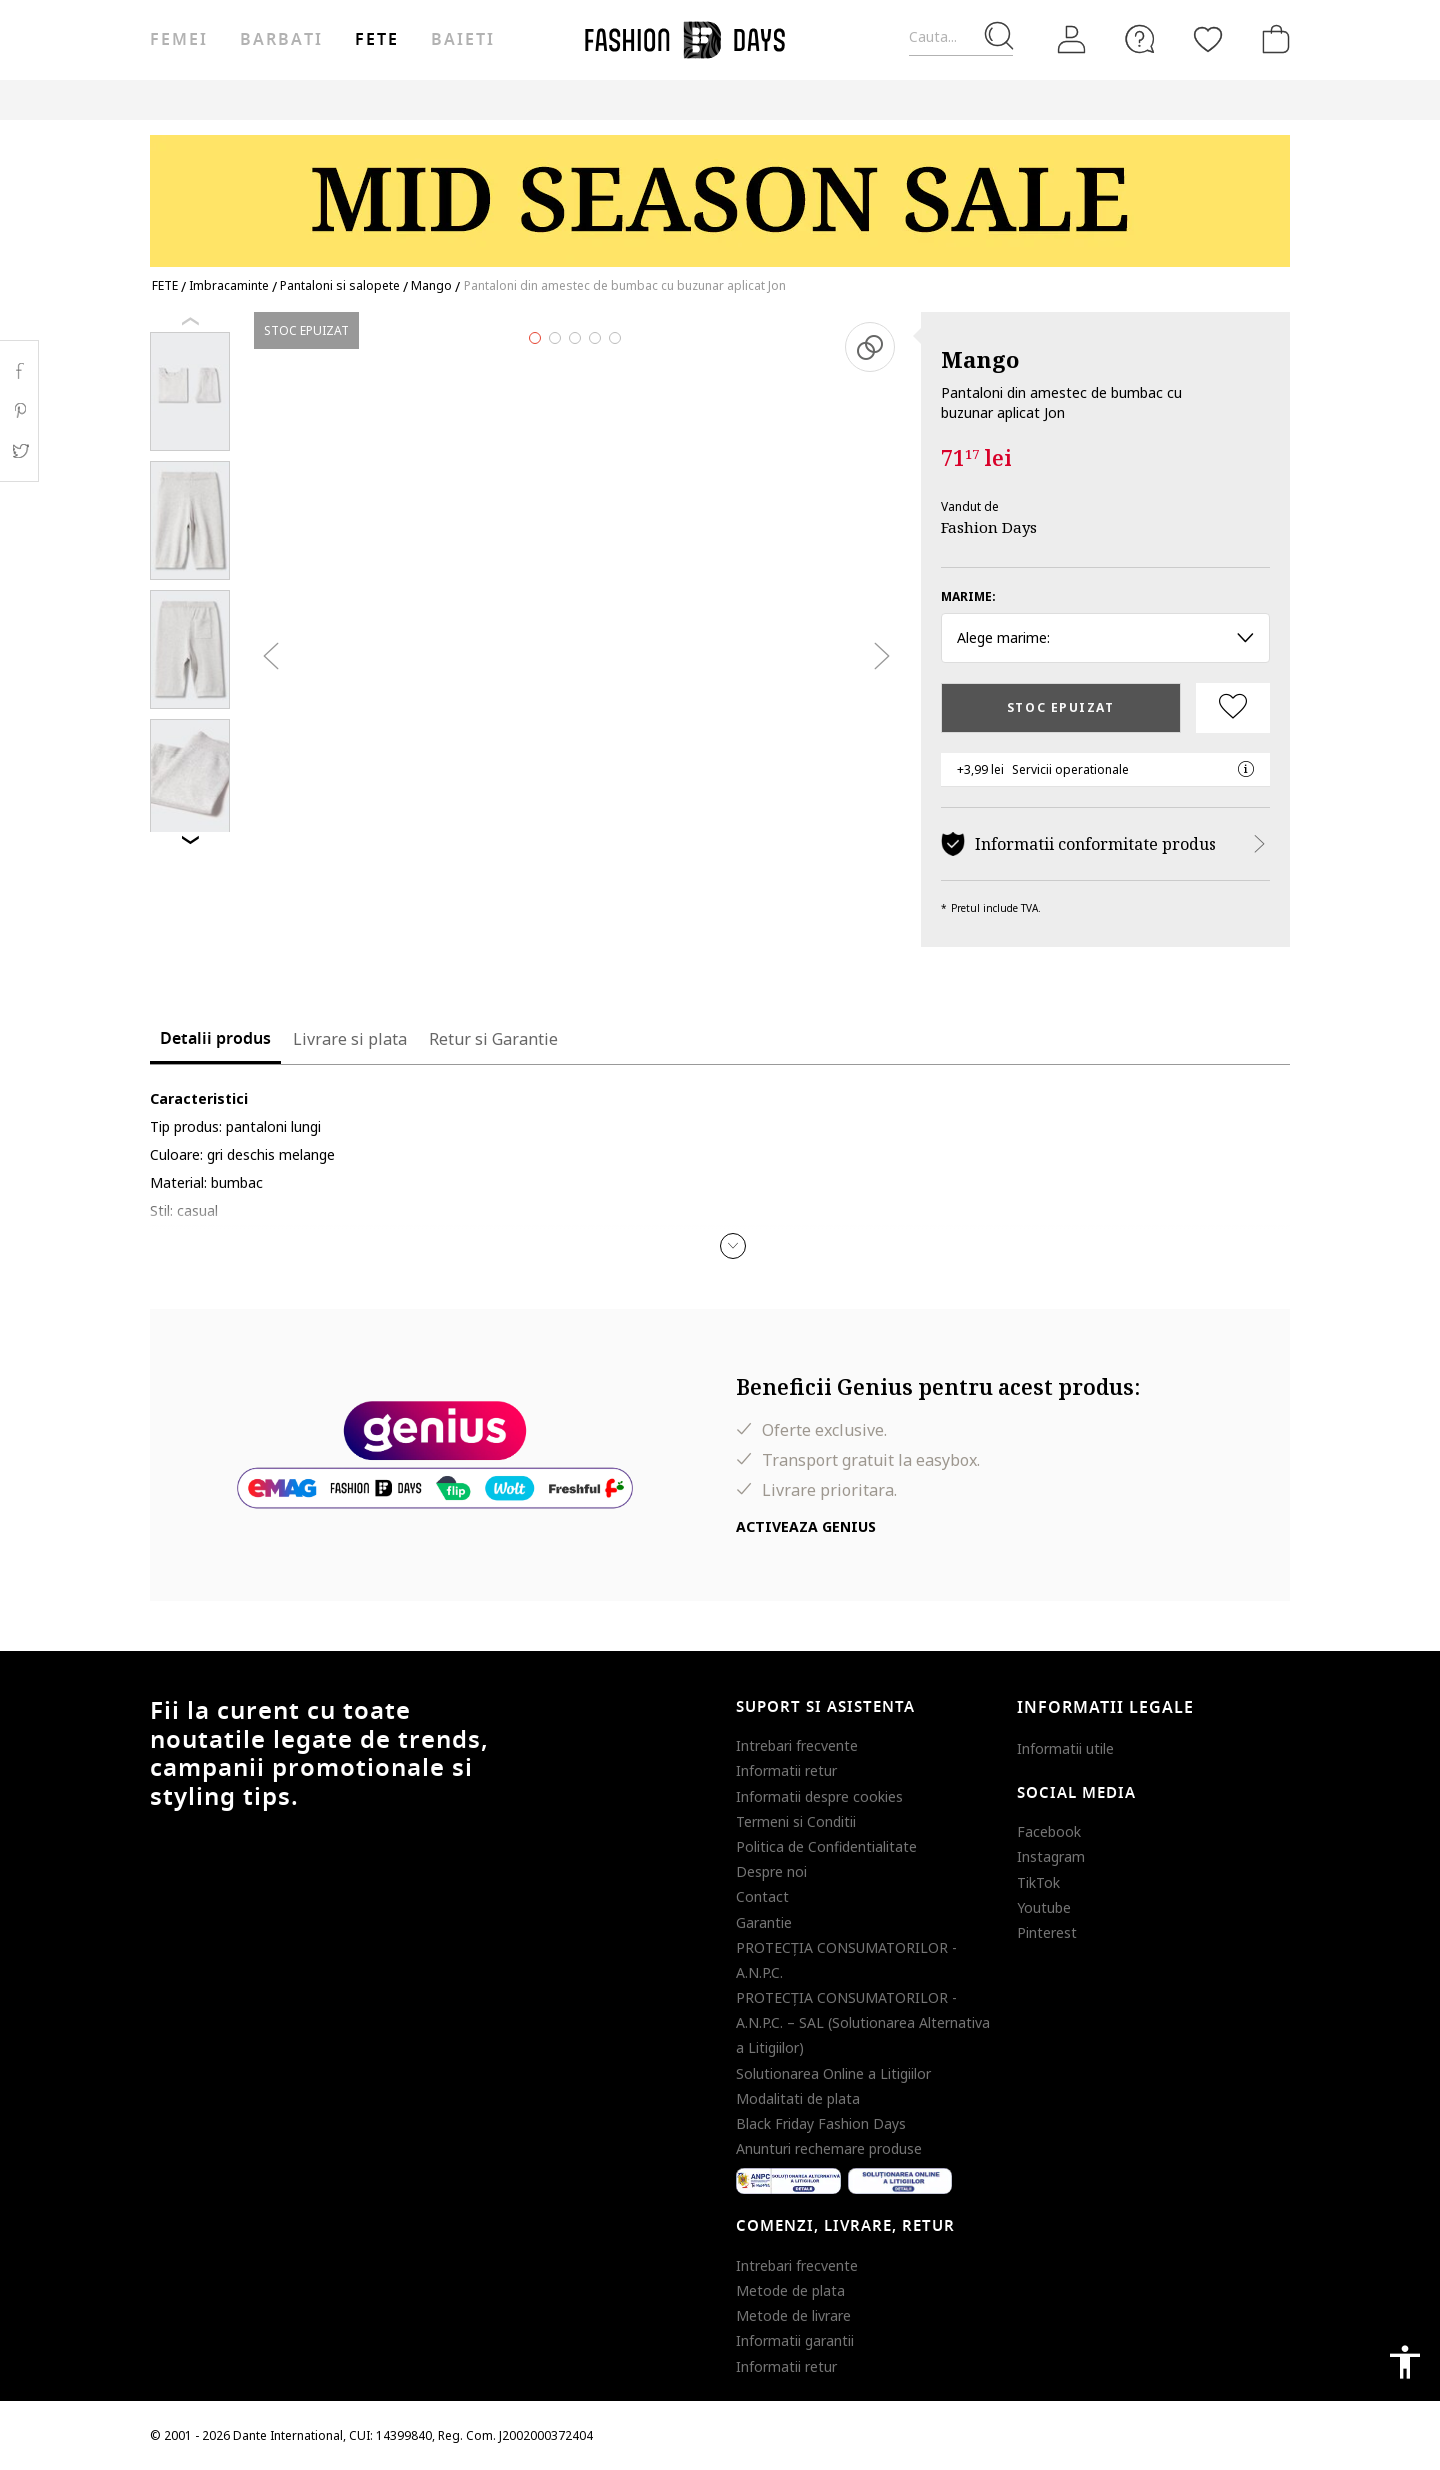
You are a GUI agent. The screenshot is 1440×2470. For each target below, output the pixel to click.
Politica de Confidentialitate (826, 1846)
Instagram (1051, 1856)
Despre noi (771, 1871)
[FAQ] (1140, 39)
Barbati (281, 40)
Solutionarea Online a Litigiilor (833, 2073)
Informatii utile (1065, 1748)
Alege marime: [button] (1105, 637)
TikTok (1038, 1882)
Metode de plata (790, 2290)
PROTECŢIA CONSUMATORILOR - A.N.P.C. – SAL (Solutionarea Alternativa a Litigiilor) (863, 2022)
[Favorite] (1208, 39)
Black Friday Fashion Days (821, 2123)
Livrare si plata (350, 1039)
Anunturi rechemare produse (829, 2148)
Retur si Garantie (493, 1039)
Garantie (764, 1922)
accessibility (1405, 2362)
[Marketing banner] (720, 191)
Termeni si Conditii (796, 1821)
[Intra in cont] (1072, 40)
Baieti (463, 40)
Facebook (1049, 1831)
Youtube (1044, 1907)
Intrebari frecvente (797, 1745)
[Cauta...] (961, 37)
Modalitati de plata (798, 2098)
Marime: (968, 596)
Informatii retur (786, 1770)
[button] (733, 1246)
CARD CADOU (902, 99)
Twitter (19, 451)
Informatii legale (1105, 1708)
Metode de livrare (793, 2315)
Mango (980, 359)
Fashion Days (989, 527)
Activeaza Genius (806, 1526)
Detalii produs (215, 1039)
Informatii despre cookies (819, 1796)
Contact (762, 1896)
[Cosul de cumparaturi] (1272, 39)
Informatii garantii (795, 2340)
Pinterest (1047, 1932)
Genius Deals (715, 99)
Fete (377, 40)
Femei (179, 40)
